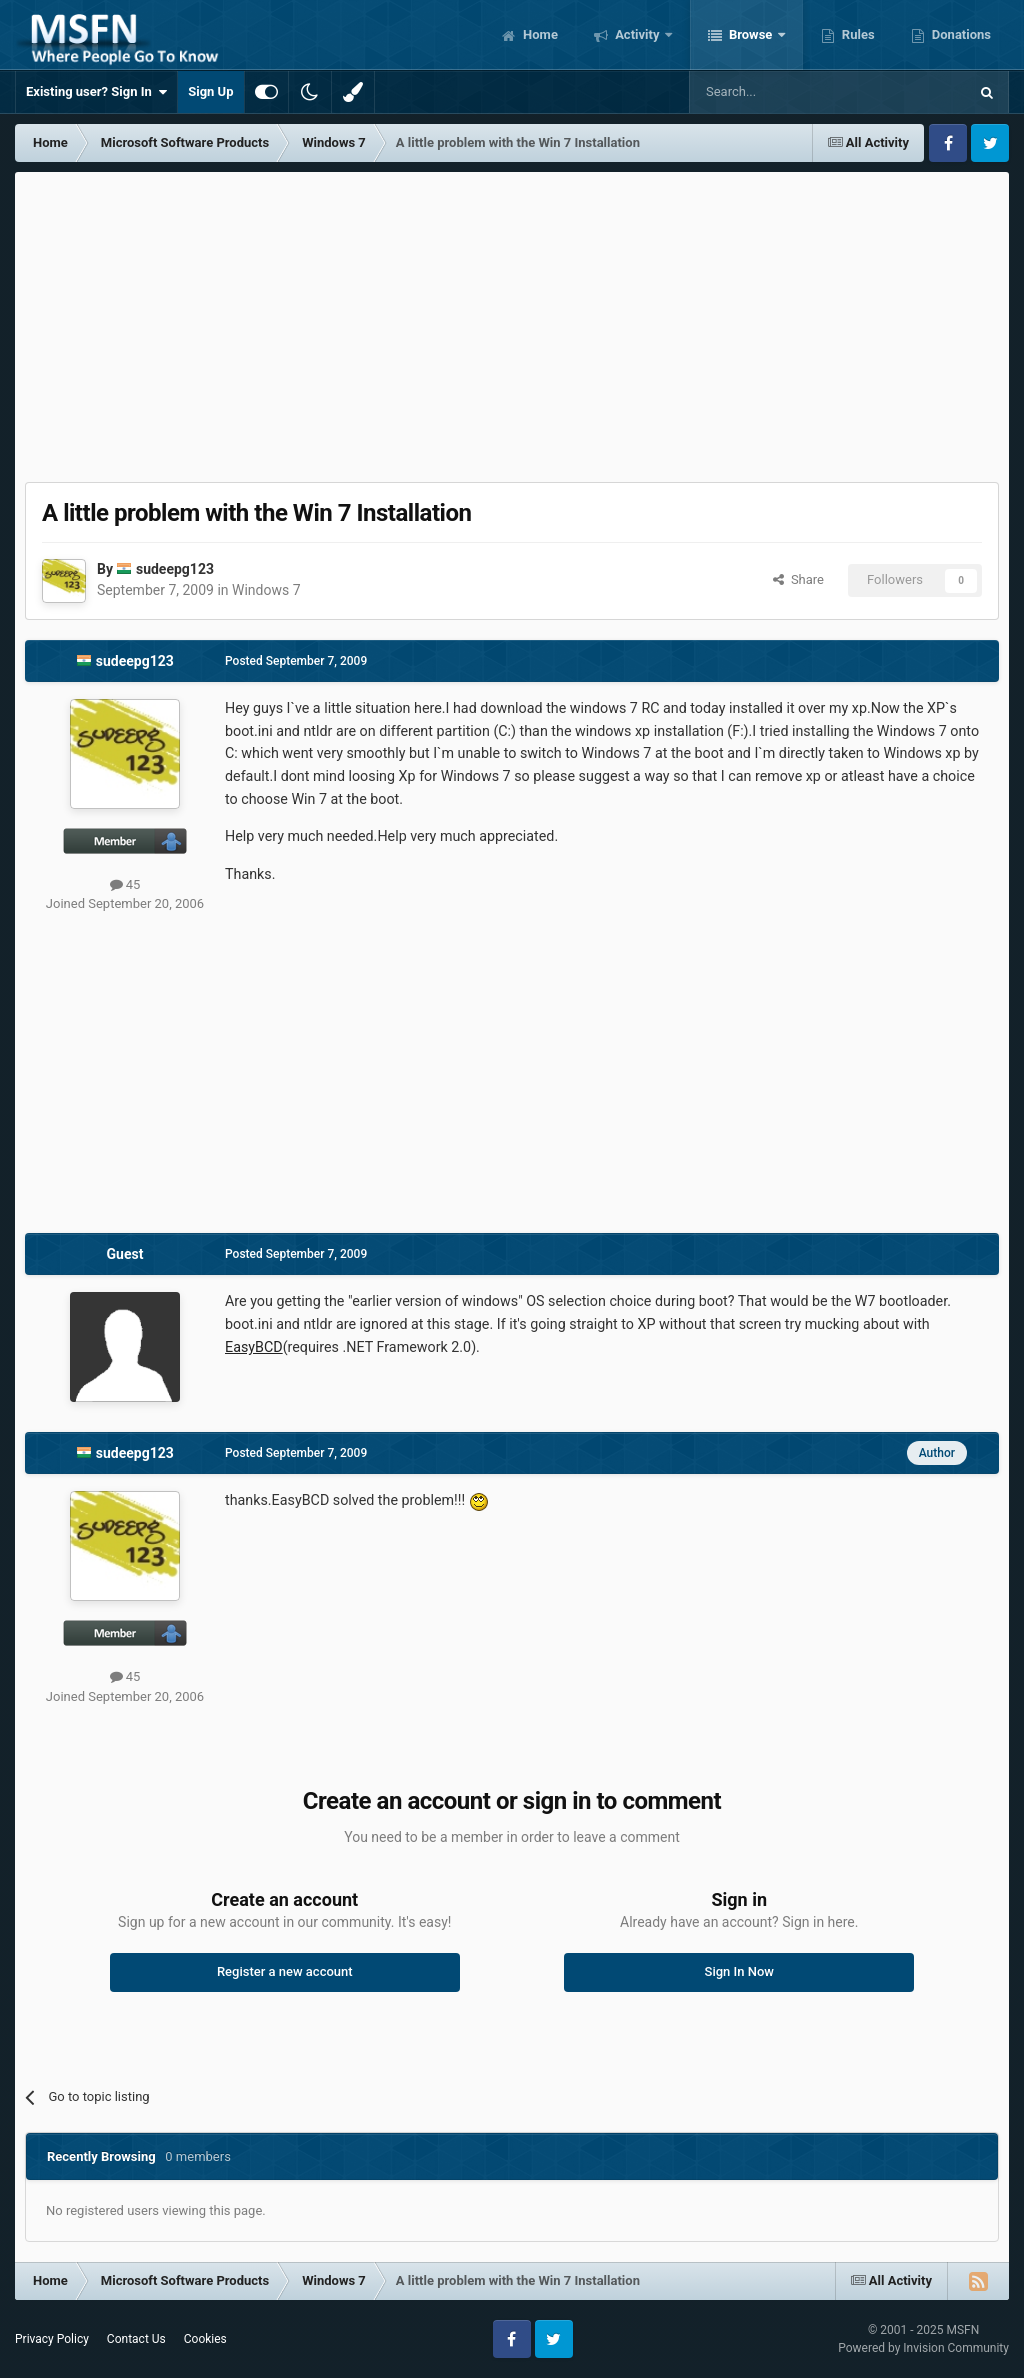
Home (539, 34)
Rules (857, 34)
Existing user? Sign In (96, 92)
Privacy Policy (52, 2339)
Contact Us (136, 2339)
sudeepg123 (175, 569)
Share (798, 579)
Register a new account (285, 1971)
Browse (751, 34)
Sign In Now (739, 1971)
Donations (960, 34)
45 (125, 884)
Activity (637, 34)
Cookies (205, 2339)
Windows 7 (266, 590)
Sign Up (210, 91)
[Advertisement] (512, 322)
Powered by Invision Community (923, 2348)
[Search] (781, 92)
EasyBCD (254, 1347)
